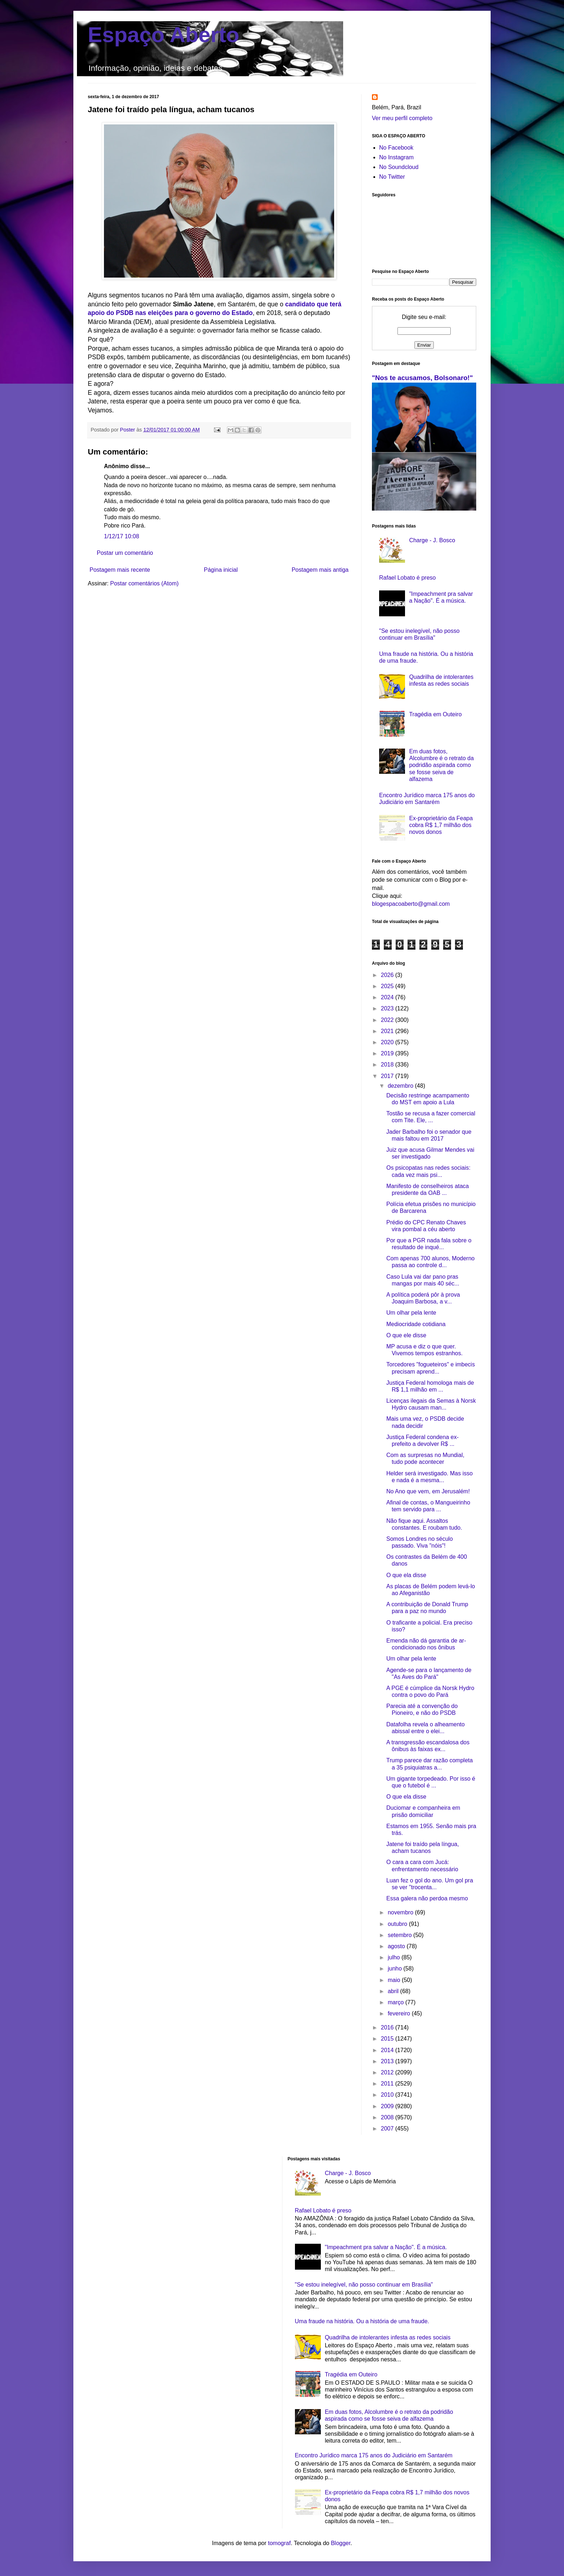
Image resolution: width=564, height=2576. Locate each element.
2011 (388, 2084)
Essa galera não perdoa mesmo (427, 1898)
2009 (388, 2106)
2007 (388, 2128)
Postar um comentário (125, 553)
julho (394, 1957)
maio (395, 1980)
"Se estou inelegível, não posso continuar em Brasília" (364, 2285)
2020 (388, 1042)
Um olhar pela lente (411, 1313)
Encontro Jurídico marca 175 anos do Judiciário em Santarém (373, 2455)
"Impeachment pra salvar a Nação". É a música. (386, 2247)
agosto (397, 1946)
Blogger (340, 2543)
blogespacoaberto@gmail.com (411, 904)
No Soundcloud (398, 167)
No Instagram (396, 157)
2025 (388, 986)
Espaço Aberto (163, 35)
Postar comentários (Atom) (144, 583)
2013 (388, 2061)
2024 (388, 997)
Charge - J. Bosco (432, 540)
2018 (388, 1064)
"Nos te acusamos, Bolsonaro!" (422, 378)
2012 (388, 2072)
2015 (388, 2039)
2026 (388, 975)
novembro (401, 1912)
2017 (388, 1076)
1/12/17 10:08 (121, 536)
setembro (400, 1935)
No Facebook (396, 148)
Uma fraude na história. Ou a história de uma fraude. (362, 2321)
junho (396, 1968)
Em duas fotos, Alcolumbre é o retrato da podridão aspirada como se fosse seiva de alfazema (441, 765)
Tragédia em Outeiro (435, 714)
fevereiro (400, 2013)
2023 (388, 1008)
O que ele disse (406, 1335)
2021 (388, 1031)
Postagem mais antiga (320, 570)
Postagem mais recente (120, 570)
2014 (388, 2050)
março (396, 2002)
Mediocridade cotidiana (416, 1324)
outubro (398, 1924)
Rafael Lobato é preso (407, 578)
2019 (388, 1053)
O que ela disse (406, 1575)
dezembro (401, 1086)
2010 (388, 2095)
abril (394, 1991)
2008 (388, 2117)
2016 (388, 2027)
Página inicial (221, 570)
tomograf (279, 2543)
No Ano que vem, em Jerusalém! (428, 1491)
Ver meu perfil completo (402, 118)
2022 (388, 1020)
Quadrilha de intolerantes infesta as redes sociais (388, 2337)
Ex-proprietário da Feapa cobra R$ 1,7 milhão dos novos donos (441, 825)
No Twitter (392, 177)
